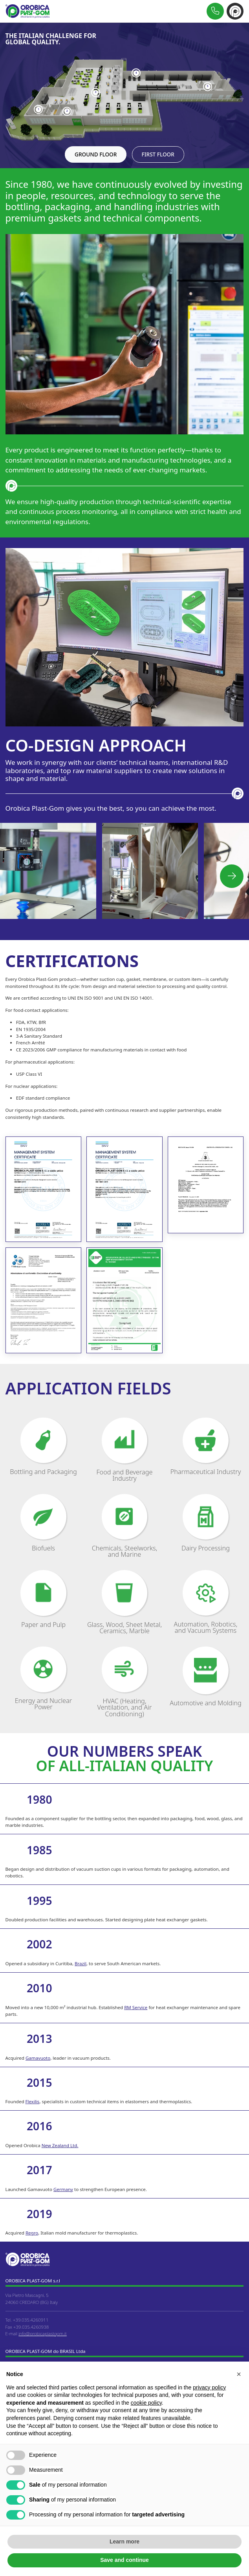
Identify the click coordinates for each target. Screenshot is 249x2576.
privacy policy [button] (209, 2387)
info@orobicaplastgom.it (42, 2333)
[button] (232, 876)
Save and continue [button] (124, 2560)
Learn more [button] (124, 2541)
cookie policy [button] (146, 2403)
